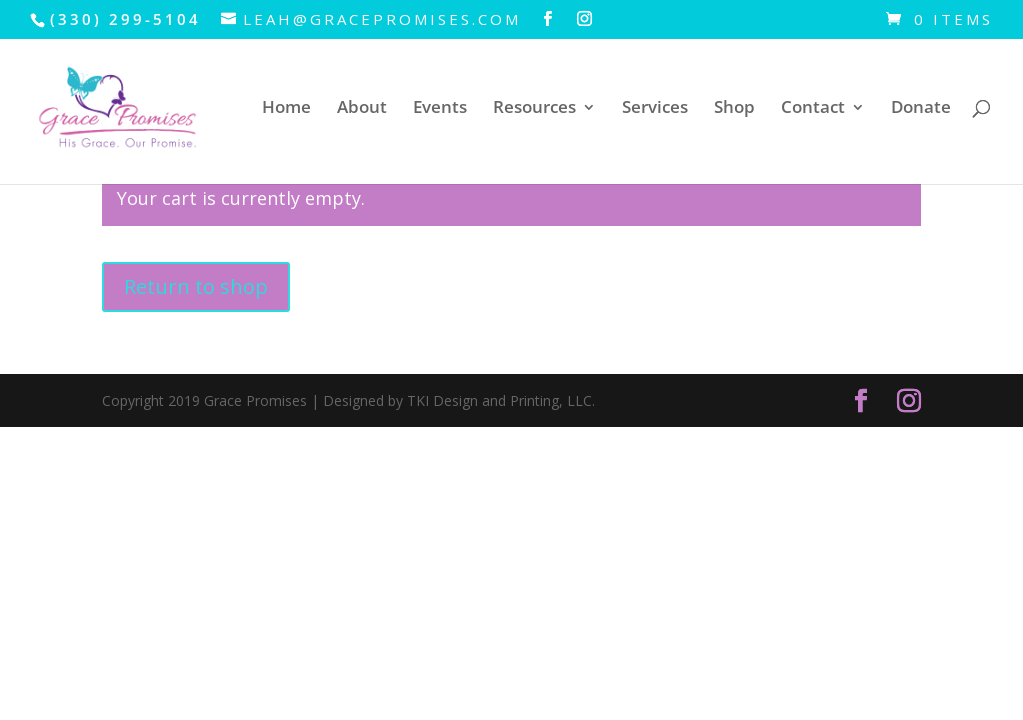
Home (286, 109)
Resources (534, 109)
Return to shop (196, 286)
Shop (734, 109)
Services (655, 109)
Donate (921, 109)
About (362, 109)
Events (440, 109)
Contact (813, 109)
